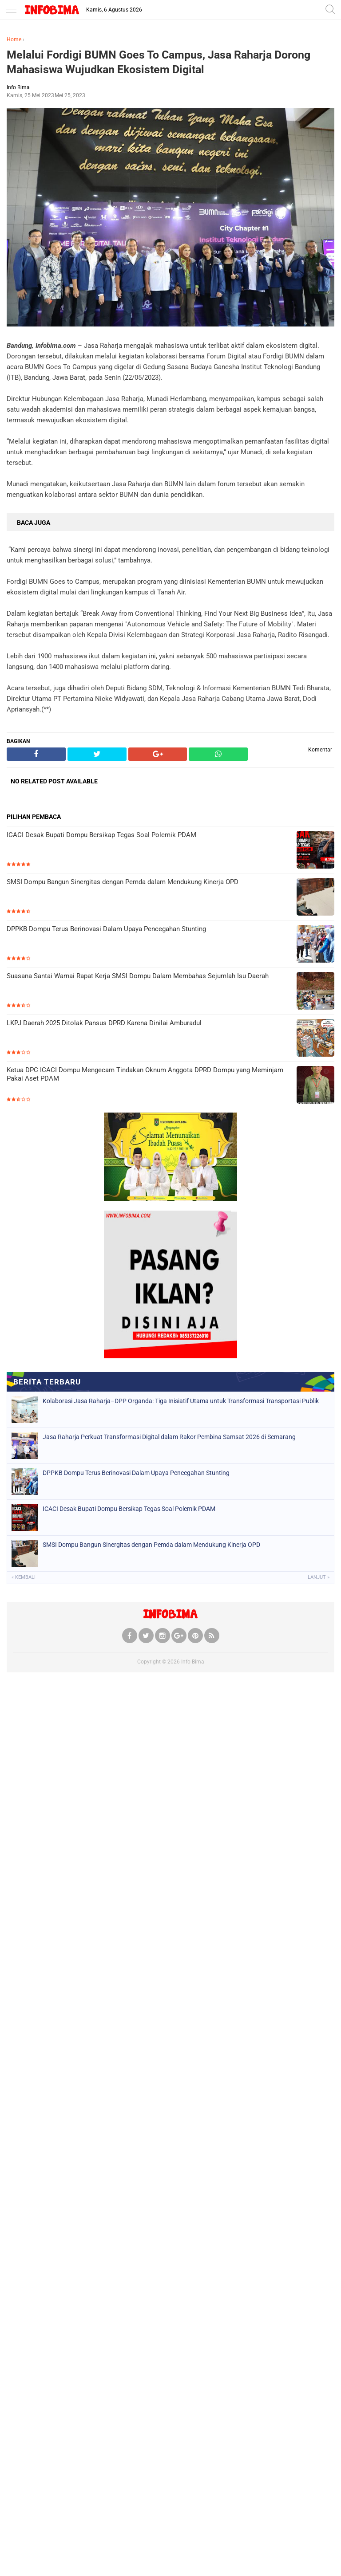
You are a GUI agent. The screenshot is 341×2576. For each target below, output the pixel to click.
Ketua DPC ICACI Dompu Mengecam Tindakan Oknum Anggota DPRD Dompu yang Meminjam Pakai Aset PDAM (145, 1074)
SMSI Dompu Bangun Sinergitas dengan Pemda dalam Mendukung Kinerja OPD (122, 882)
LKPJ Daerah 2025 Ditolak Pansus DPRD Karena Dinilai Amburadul (104, 1023)
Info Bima (192, 1662)
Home (14, 39)
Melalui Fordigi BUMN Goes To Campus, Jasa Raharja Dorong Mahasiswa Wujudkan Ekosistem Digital (158, 62)
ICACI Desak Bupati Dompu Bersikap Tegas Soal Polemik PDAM (101, 835)
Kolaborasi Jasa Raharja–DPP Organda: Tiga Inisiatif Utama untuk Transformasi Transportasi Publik (181, 1400)
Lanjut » (318, 1577)
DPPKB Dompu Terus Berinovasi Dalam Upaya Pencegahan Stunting (106, 929)
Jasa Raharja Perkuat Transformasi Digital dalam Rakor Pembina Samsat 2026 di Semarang (169, 1436)
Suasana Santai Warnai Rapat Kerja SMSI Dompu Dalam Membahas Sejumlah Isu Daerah (138, 976)
